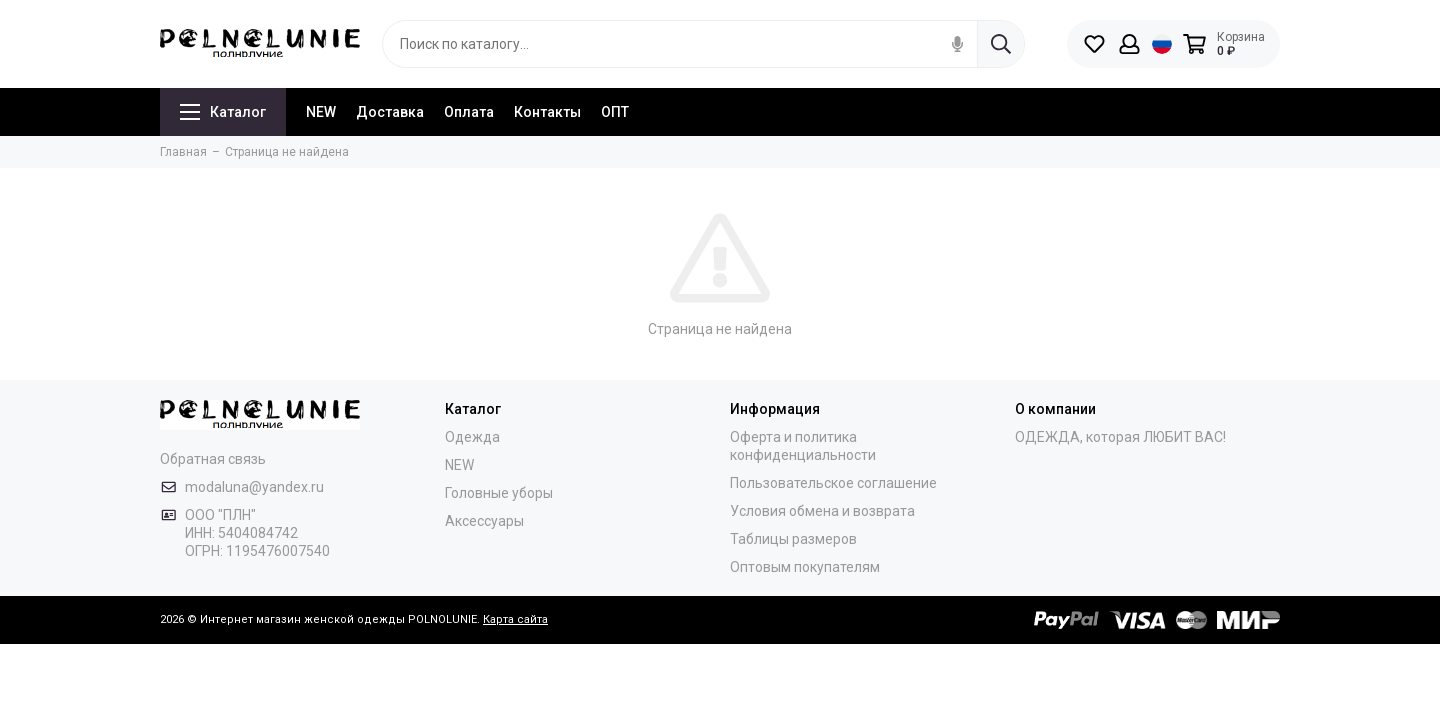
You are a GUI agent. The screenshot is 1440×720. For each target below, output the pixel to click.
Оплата (469, 112)
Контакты (547, 112)
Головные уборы (499, 493)
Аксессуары (484, 521)
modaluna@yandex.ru (254, 487)
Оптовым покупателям (805, 567)
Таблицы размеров (793, 539)
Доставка (390, 112)
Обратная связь (213, 459)
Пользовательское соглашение (833, 483)
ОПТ (615, 112)
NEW (321, 112)
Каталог (223, 112)
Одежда (472, 437)
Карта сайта (515, 619)
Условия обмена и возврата (822, 511)
